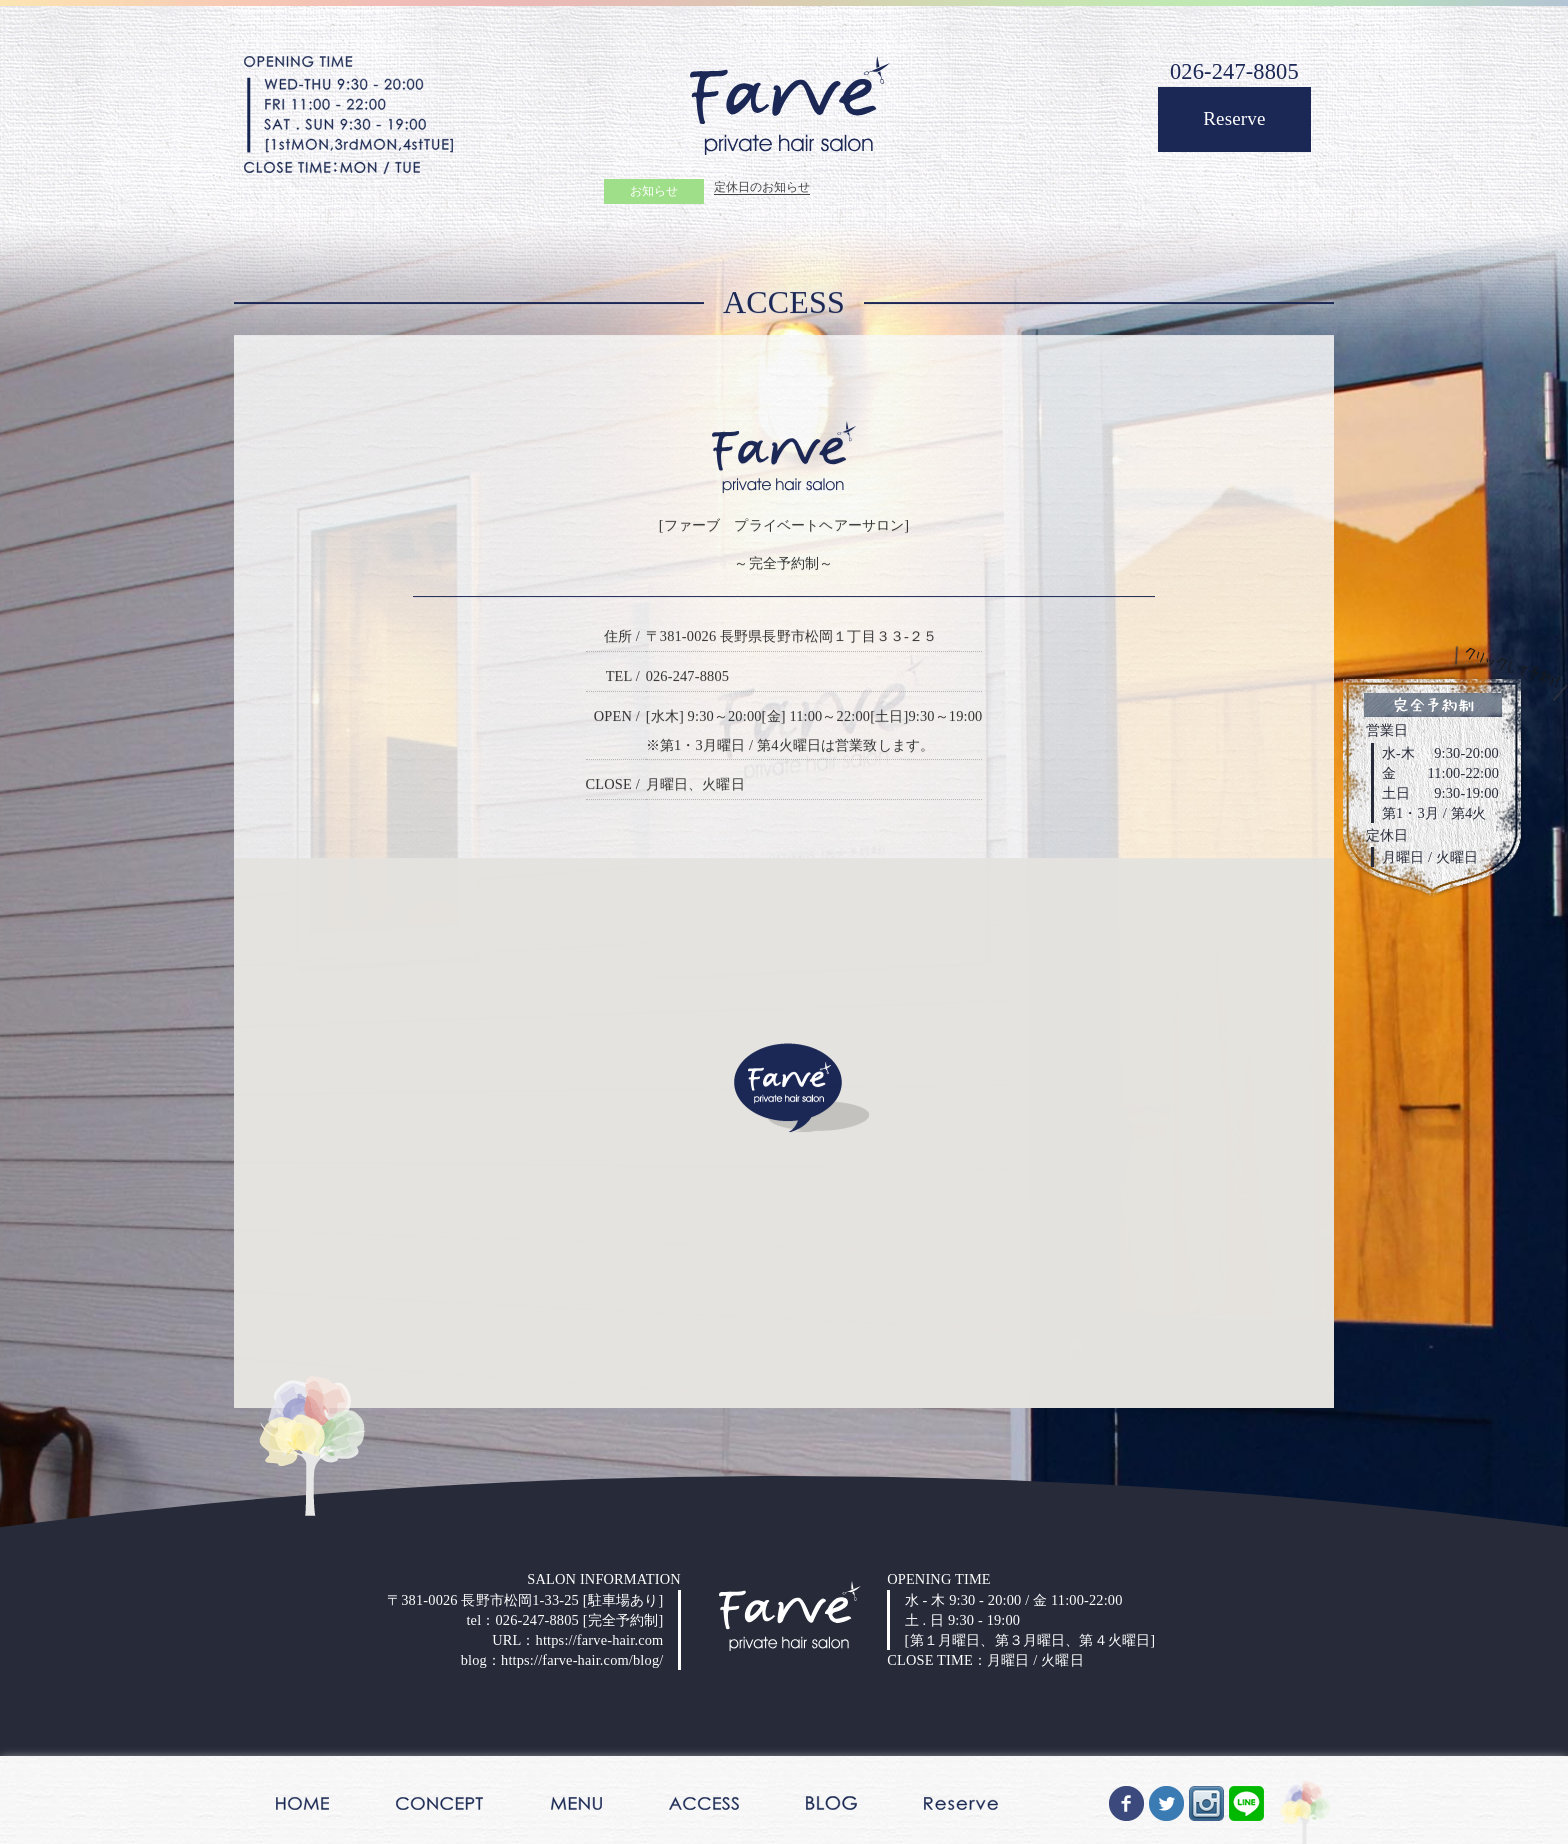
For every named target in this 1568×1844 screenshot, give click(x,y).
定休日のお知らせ (762, 190)
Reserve (1234, 118)
